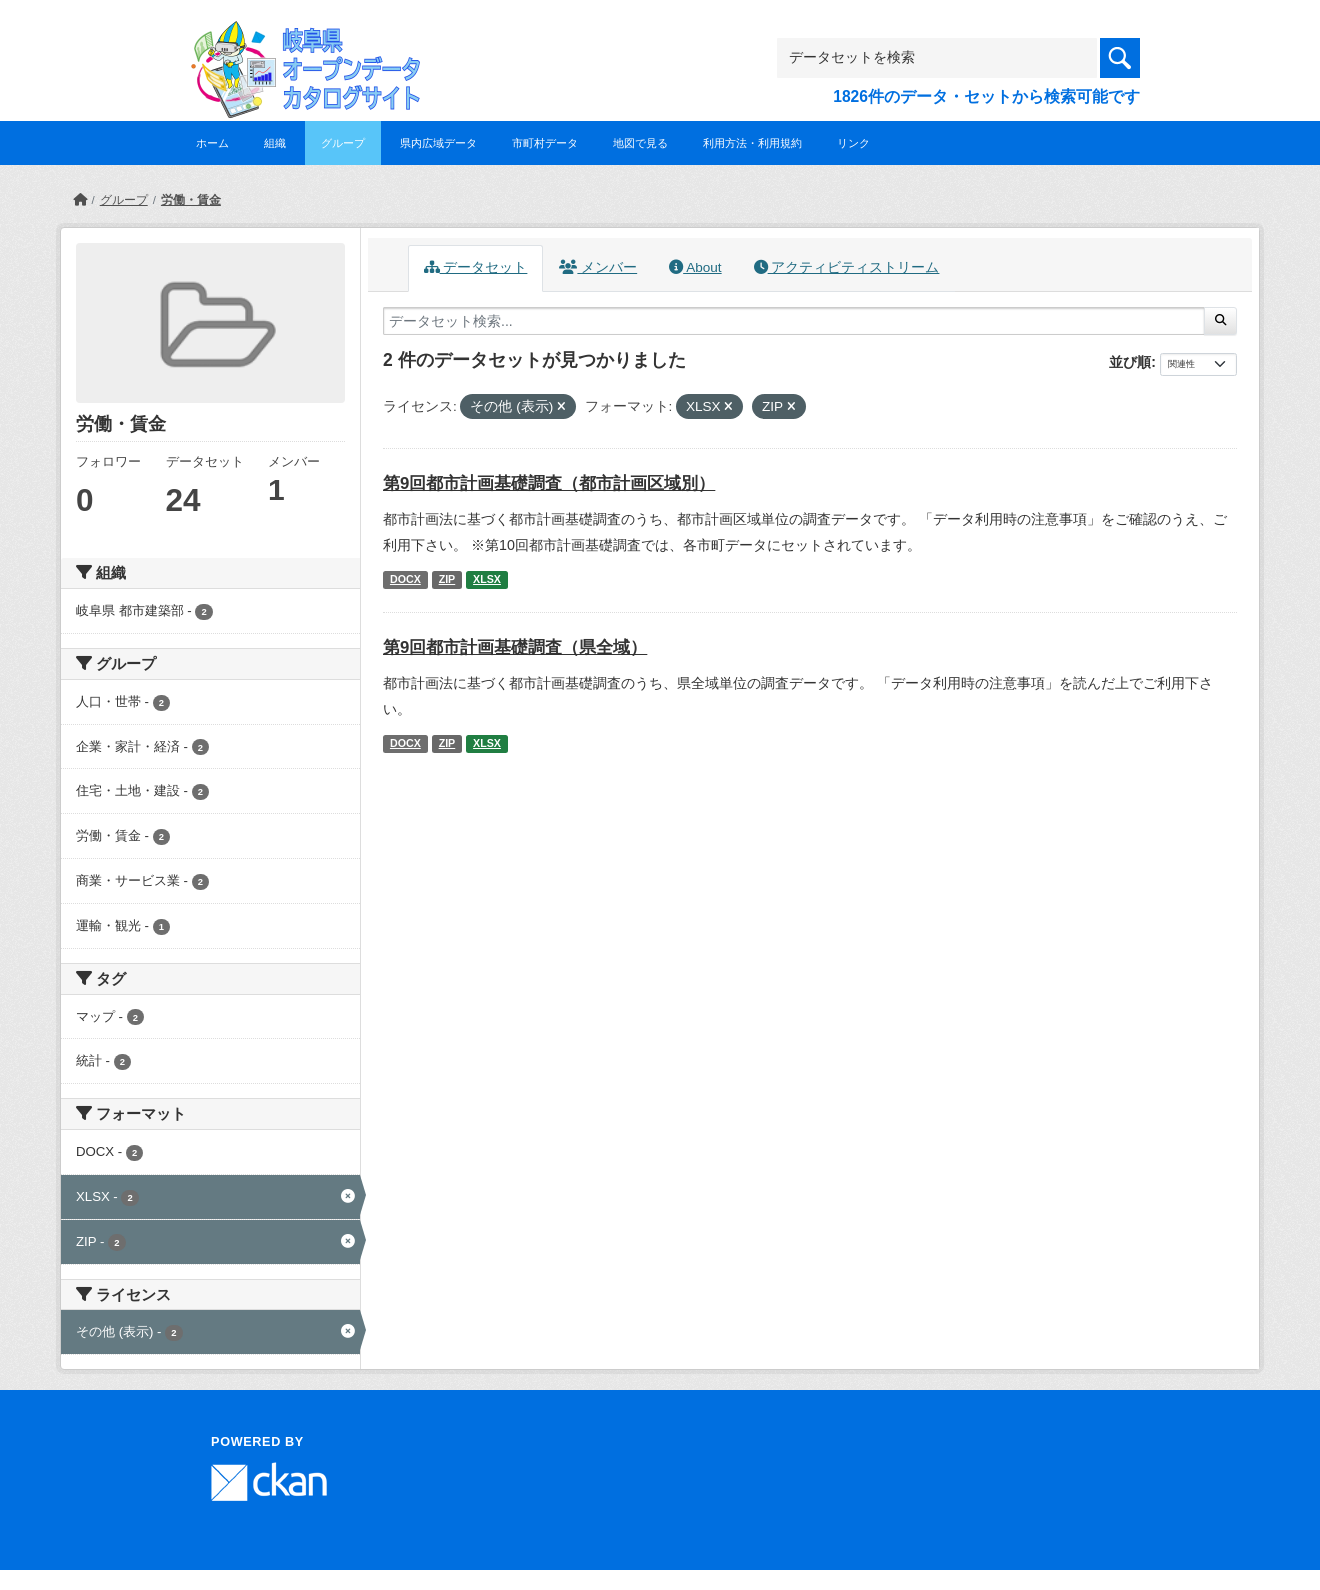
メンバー (598, 267)
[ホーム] (80, 200)
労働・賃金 (191, 200)
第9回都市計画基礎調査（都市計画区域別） (549, 483)
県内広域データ (438, 143)
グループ (343, 143)
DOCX (405, 579)
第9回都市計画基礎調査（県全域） (515, 647)
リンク (853, 143)
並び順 (1130, 362)
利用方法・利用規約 (752, 143)
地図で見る (640, 143)
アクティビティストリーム (847, 267)
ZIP (447, 579)
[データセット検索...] (794, 321)
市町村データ (545, 143)
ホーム (212, 143)
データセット (476, 267)
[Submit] (1220, 321)
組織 (275, 143)
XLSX (487, 579)
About (695, 267)
